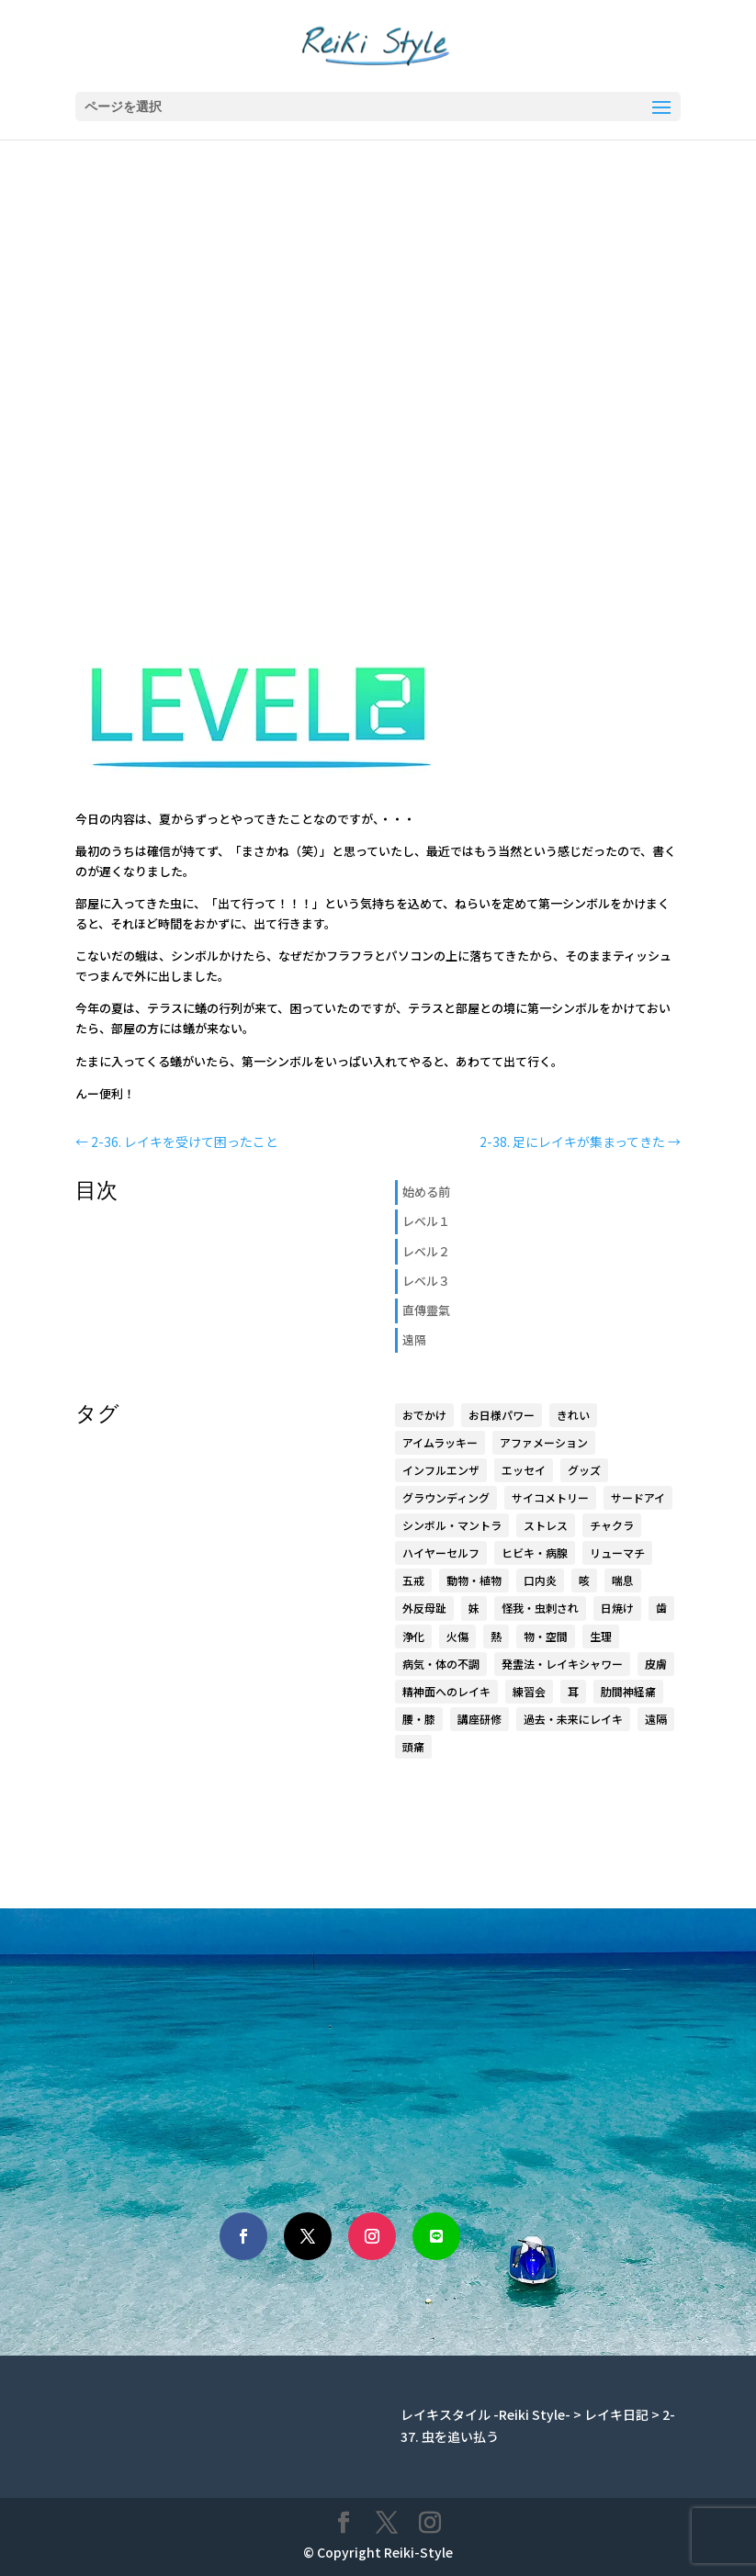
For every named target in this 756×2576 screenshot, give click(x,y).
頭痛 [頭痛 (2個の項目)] (413, 1746)
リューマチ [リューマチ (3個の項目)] (617, 1552)
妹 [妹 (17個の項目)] (474, 1607)
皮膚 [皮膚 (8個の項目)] (656, 1663)
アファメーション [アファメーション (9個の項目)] (544, 1442)
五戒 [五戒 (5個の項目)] (413, 1580)
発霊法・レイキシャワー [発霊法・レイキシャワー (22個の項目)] (562, 1663)
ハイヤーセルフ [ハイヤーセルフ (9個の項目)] (441, 1552)
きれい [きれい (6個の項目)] (573, 1415)
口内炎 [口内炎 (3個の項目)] (540, 1580)
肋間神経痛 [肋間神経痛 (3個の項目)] (628, 1691)
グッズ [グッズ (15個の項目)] (584, 1470)
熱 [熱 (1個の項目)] (496, 1636)
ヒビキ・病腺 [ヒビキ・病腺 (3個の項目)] (535, 1552)
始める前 (426, 1191)
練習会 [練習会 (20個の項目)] (529, 1691)
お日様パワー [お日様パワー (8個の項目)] (501, 1415)
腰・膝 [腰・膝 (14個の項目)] (418, 1719)
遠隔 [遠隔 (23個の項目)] (656, 1719)
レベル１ (426, 1221)
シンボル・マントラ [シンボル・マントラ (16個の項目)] (452, 1525)
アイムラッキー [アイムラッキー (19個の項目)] (440, 1442)
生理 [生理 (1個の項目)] (601, 1636)
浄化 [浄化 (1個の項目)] (413, 1636)
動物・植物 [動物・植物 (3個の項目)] (474, 1580)
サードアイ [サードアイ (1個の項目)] (638, 1497)
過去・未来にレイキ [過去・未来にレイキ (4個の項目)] (573, 1719)
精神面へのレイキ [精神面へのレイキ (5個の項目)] (446, 1691)
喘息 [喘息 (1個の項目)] (623, 1580)
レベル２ (426, 1251)
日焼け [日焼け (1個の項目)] (617, 1607)
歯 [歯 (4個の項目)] (661, 1607)
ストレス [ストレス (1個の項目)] (546, 1525)
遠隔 (414, 1339)
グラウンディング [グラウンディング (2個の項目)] (446, 1497)
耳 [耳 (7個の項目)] (573, 1691)
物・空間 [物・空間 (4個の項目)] (546, 1636)
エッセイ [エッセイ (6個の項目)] (524, 1470)
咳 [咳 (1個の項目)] (584, 1580)
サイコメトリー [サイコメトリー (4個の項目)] (550, 1497)
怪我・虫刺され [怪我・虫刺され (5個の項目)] (540, 1607)
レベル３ (426, 1280)
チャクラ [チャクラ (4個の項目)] (612, 1525)
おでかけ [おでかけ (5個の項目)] (424, 1415)
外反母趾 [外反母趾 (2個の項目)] (424, 1607)
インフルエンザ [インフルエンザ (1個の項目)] (441, 1470)
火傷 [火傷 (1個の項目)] (457, 1636)
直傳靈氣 (426, 1310)
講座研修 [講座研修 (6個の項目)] (479, 1719)
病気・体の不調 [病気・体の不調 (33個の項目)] (441, 1663)
